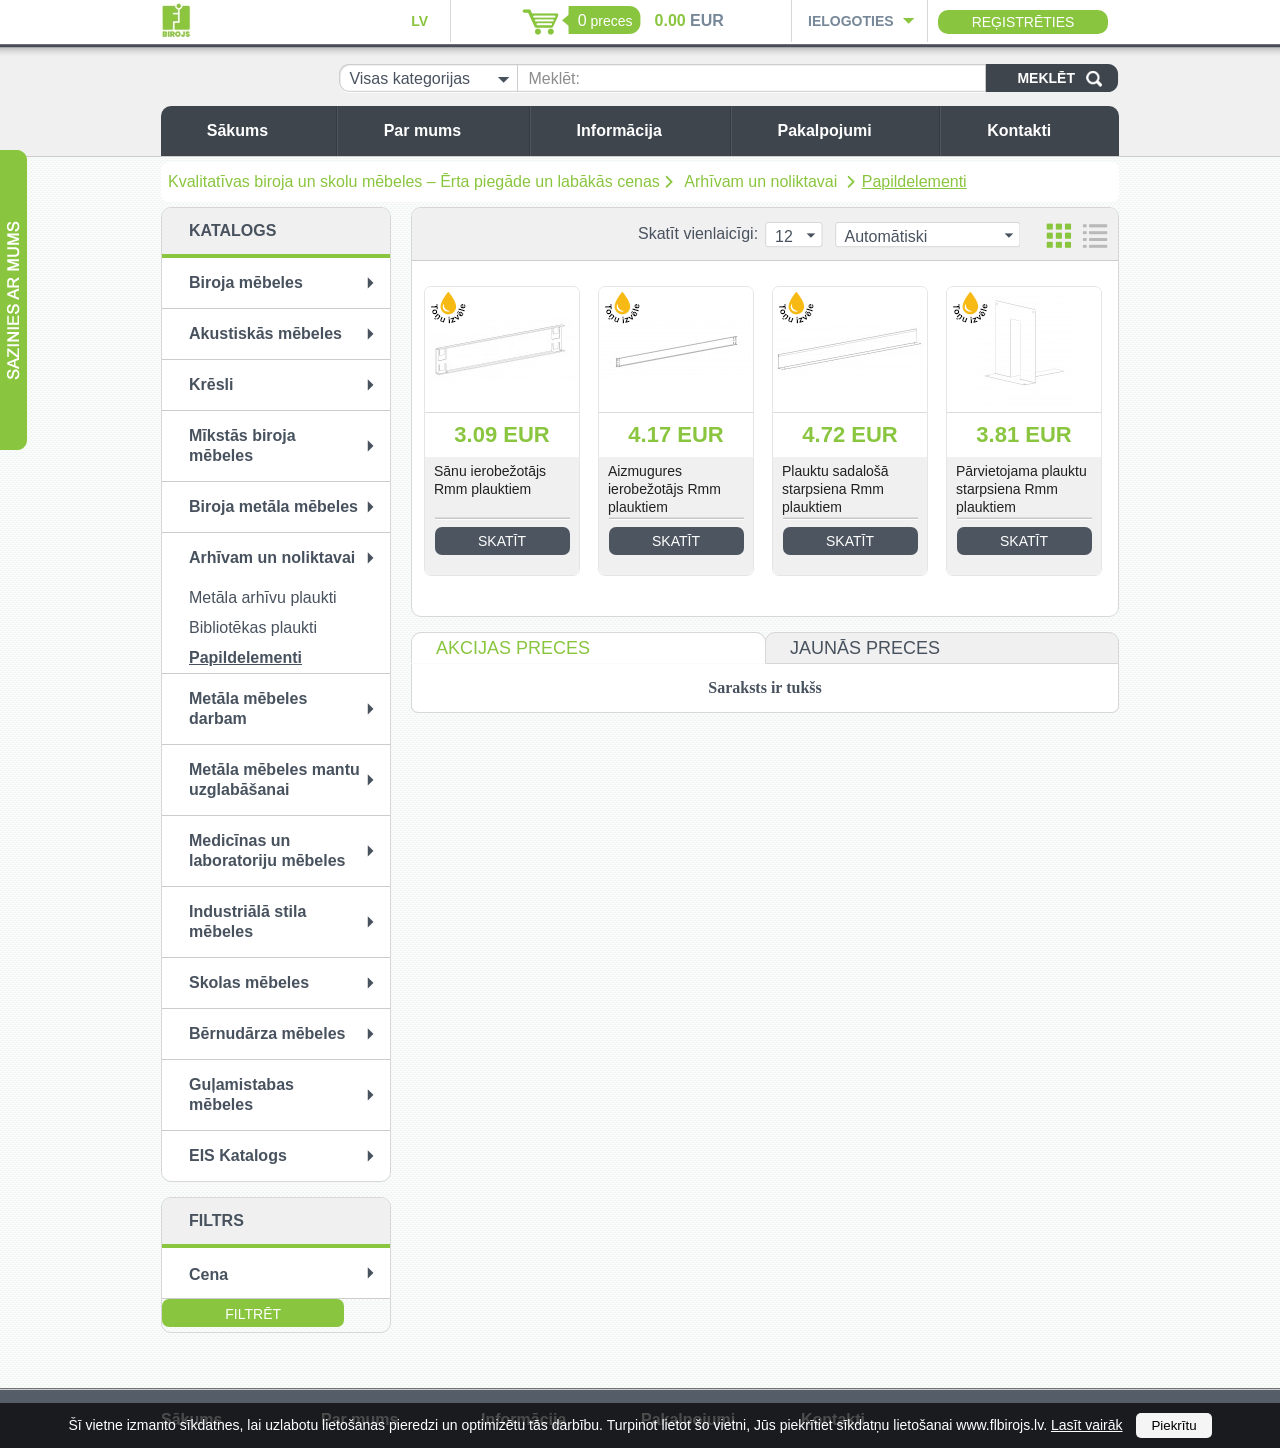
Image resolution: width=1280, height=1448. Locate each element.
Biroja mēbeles (246, 282)
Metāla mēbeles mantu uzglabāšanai (274, 779)
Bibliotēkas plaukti (253, 627)
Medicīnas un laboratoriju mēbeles (267, 850)
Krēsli (211, 384)
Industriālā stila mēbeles (247, 921)
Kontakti (1048, 130)
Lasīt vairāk (1087, 1425)
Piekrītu (1173, 1425)
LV (419, 21)
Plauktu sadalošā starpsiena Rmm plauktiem (835, 489)
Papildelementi (914, 181)
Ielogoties (851, 21)
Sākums (266, 130)
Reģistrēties (1023, 22)
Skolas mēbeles (249, 982)
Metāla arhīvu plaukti (263, 597)
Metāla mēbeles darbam (248, 708)
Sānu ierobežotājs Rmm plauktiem (490, 480)
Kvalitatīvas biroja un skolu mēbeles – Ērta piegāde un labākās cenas (414, 181)
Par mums (451, 130)
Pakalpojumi (853, 130)
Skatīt (502, 541)
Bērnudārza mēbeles (267, 1033)
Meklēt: (554, 78)
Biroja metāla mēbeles (273, 506)
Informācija (648, 130)
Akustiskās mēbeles (265, 333)
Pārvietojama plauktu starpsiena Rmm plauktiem (1021, 489)
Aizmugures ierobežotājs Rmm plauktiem (664, 489)
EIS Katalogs (238, 1155)
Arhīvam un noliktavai (762, 181)
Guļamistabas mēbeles (241, 1094)
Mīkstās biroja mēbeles (242, 445)
